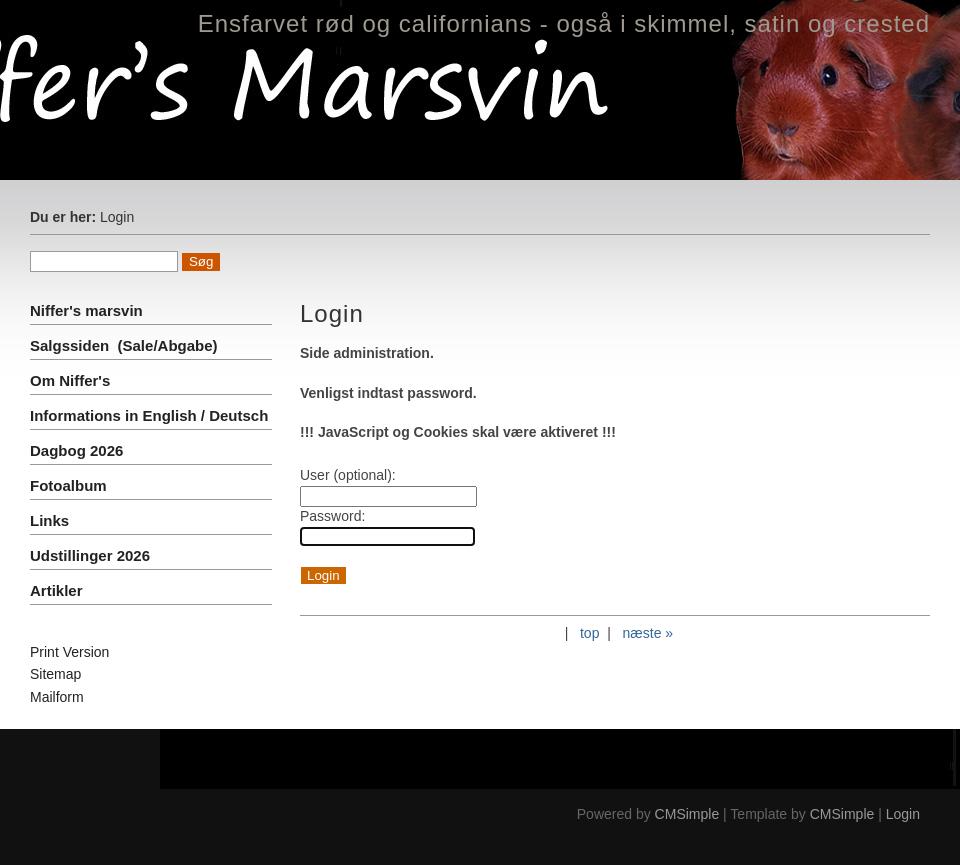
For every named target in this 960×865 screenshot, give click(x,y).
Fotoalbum (68, 485)
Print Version (69, 652)
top (589, 633)
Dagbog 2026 (76, 450)
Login (903, 814)
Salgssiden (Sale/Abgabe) (124, 345)
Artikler (56, 590)
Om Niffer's (70, 380)
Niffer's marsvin (88, 310)
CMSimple (687, 814)
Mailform (57, 697)
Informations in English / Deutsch (149, 415)
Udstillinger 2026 (90, 555)
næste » (648, 633)
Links (49, 520)
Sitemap (55, 674)
